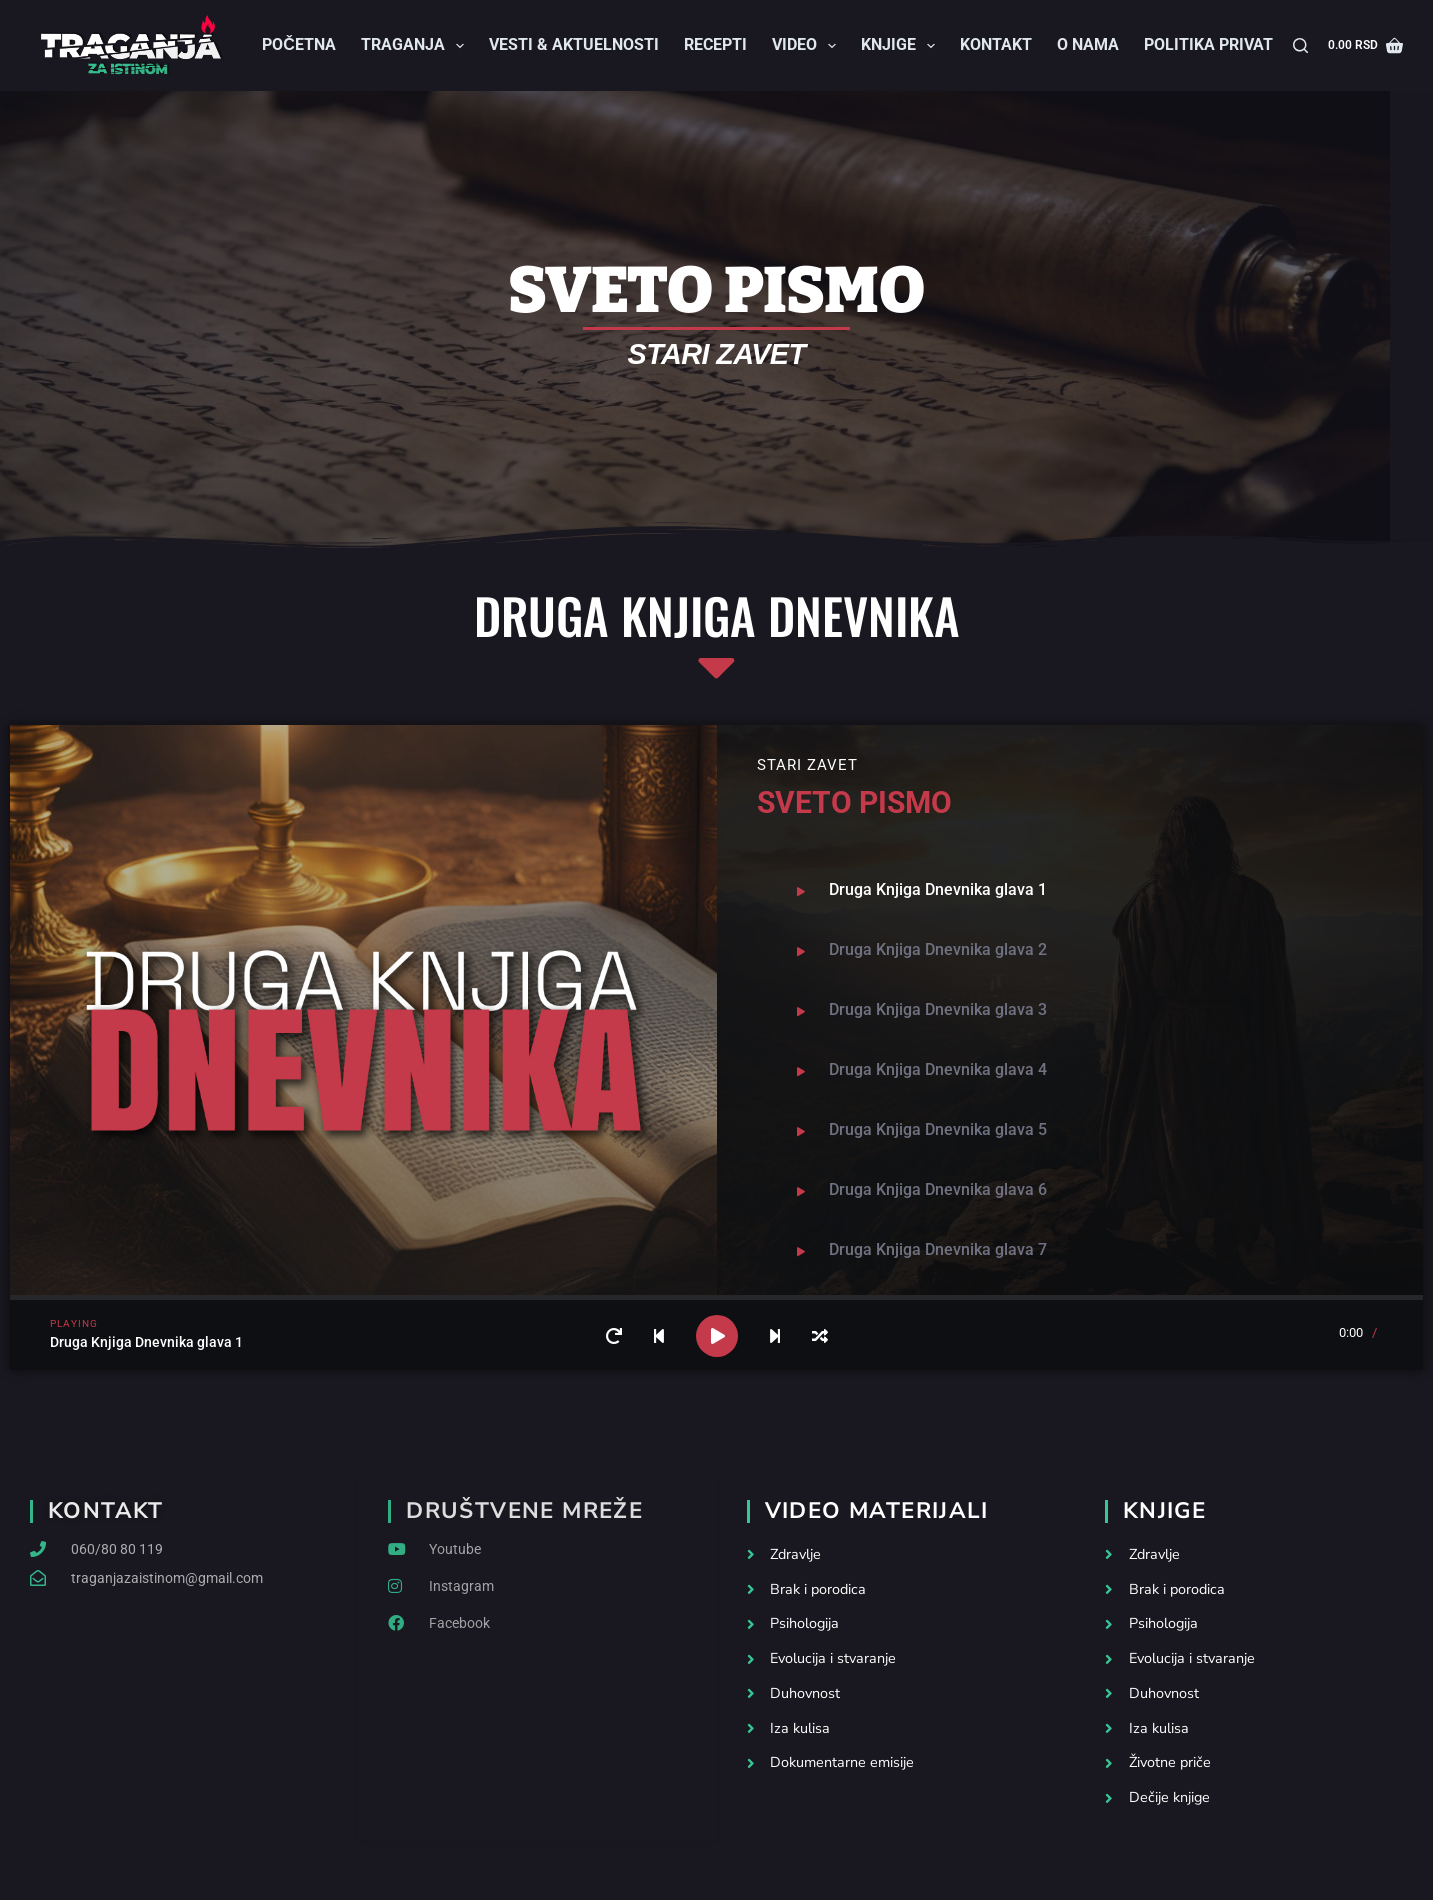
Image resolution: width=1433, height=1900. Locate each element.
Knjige (902, 46)
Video (808, 46)
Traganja (416, 46)
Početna (299, 44)
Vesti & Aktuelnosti (574, 44)
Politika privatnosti (1232, 44)
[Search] (1300, 45)
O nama (1088, 44)
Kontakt (996, 44)
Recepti (715, 44)
